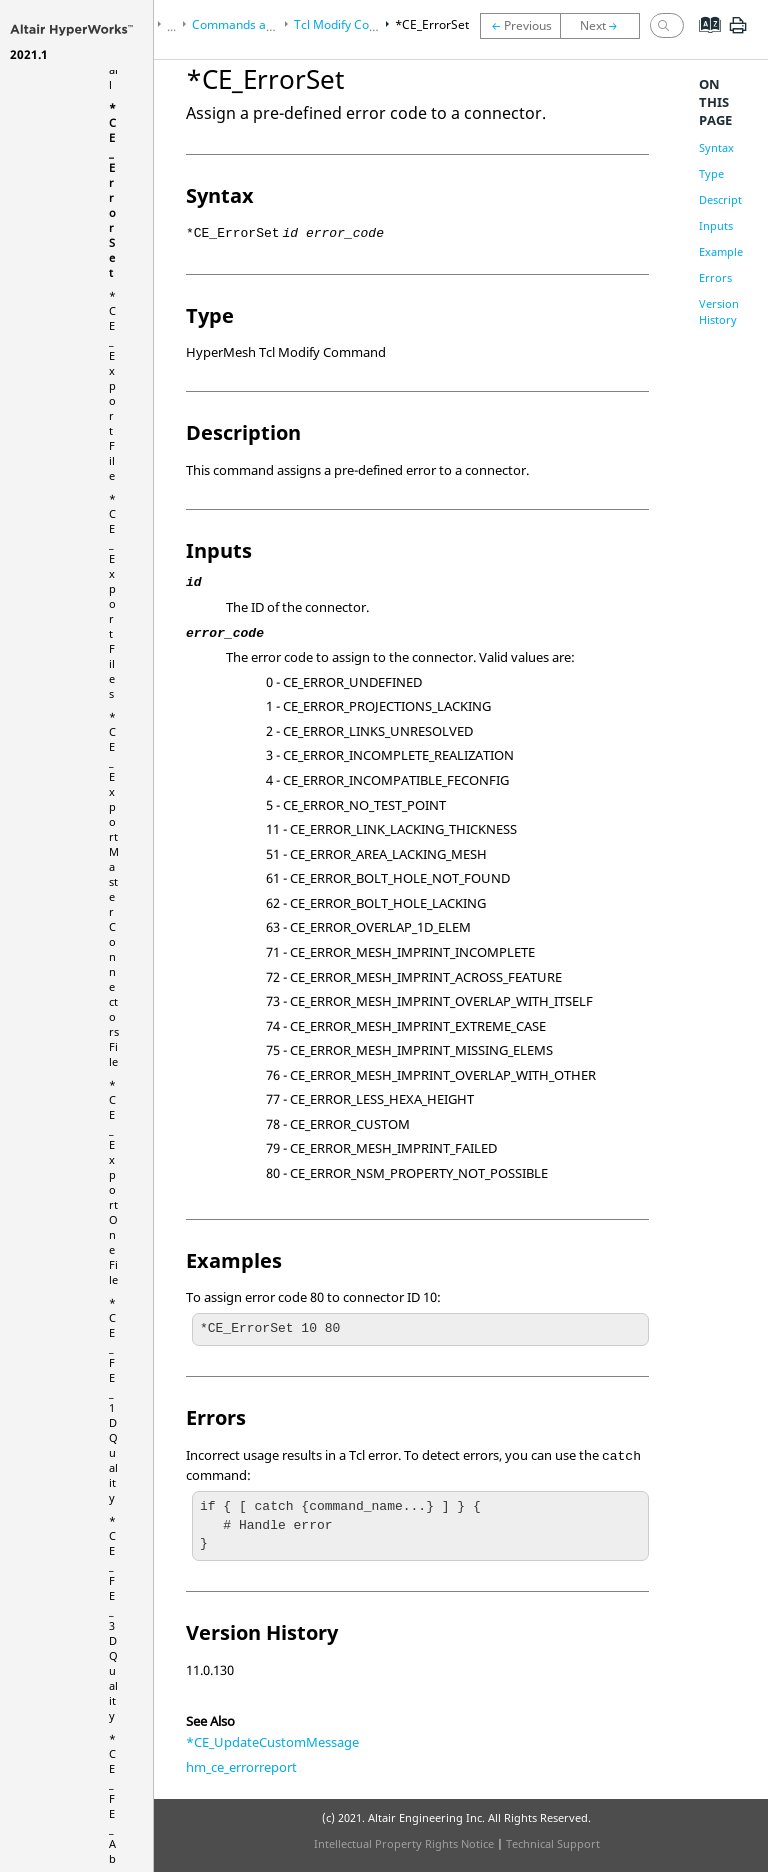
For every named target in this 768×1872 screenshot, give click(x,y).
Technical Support (553, 1843)
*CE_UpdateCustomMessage (272, 1742)
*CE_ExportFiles (112, 596)
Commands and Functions (264, 24)
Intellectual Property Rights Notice (404, 1843)
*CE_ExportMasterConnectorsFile (114, 889)
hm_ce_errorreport (241, 1767)
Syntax (716, 147)
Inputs (716, 225)
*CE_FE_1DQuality (113, 1400)
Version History (719, 311)
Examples (723, 251)
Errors (715, 277)
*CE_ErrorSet (112, 190)
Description (729, 199)
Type (711, 173)
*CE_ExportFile (112, 385)
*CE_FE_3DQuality (113, 1618)
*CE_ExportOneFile (113, 1182)
